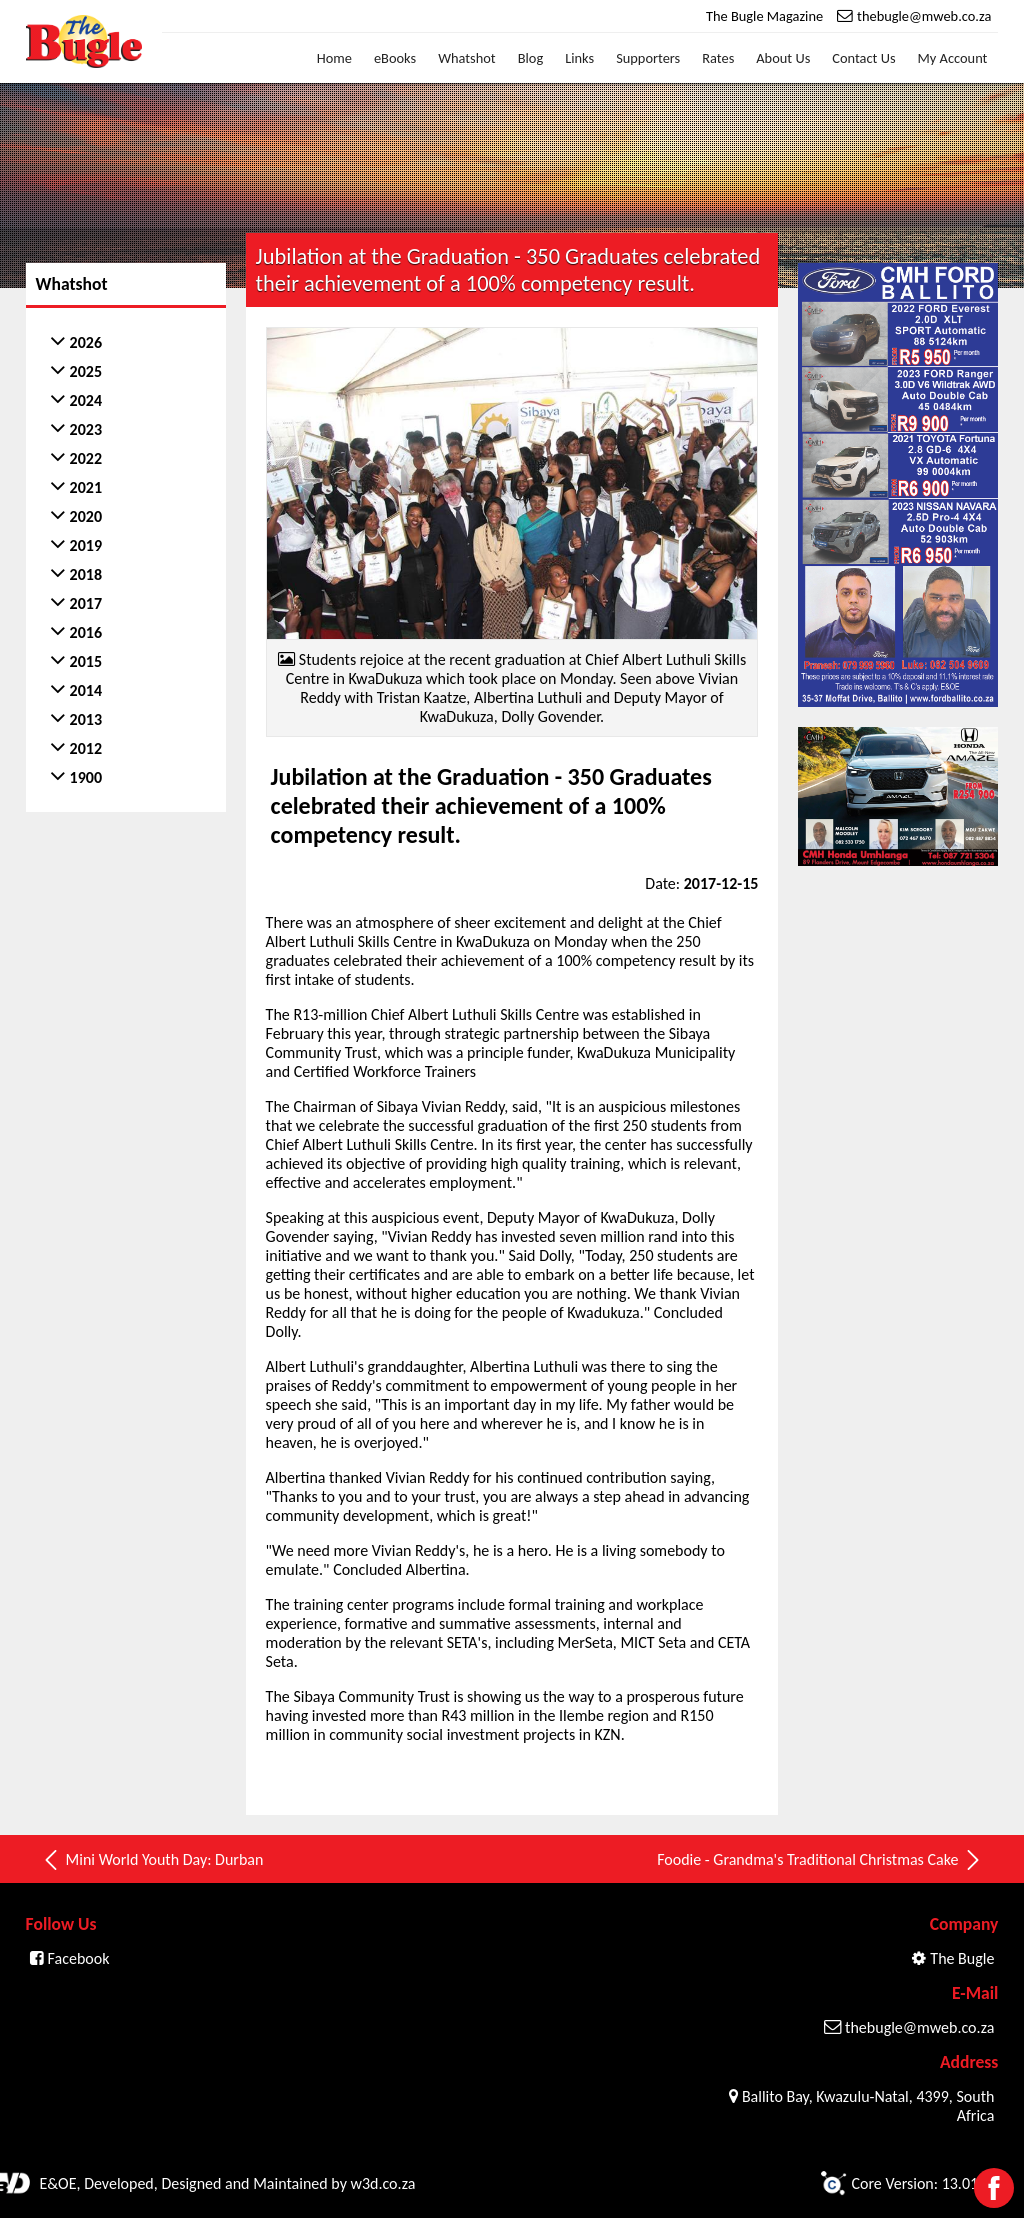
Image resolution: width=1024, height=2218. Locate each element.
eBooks (395, 58)
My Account (953, 58)
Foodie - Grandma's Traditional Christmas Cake (820, 1860)
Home (334, 58)
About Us (783, 58)
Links (579, 58)
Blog (531, 58)
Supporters (648, 58)
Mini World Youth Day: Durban (152, 1860)
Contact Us (863, 58)
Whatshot (467, 58)
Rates (718, 58)
